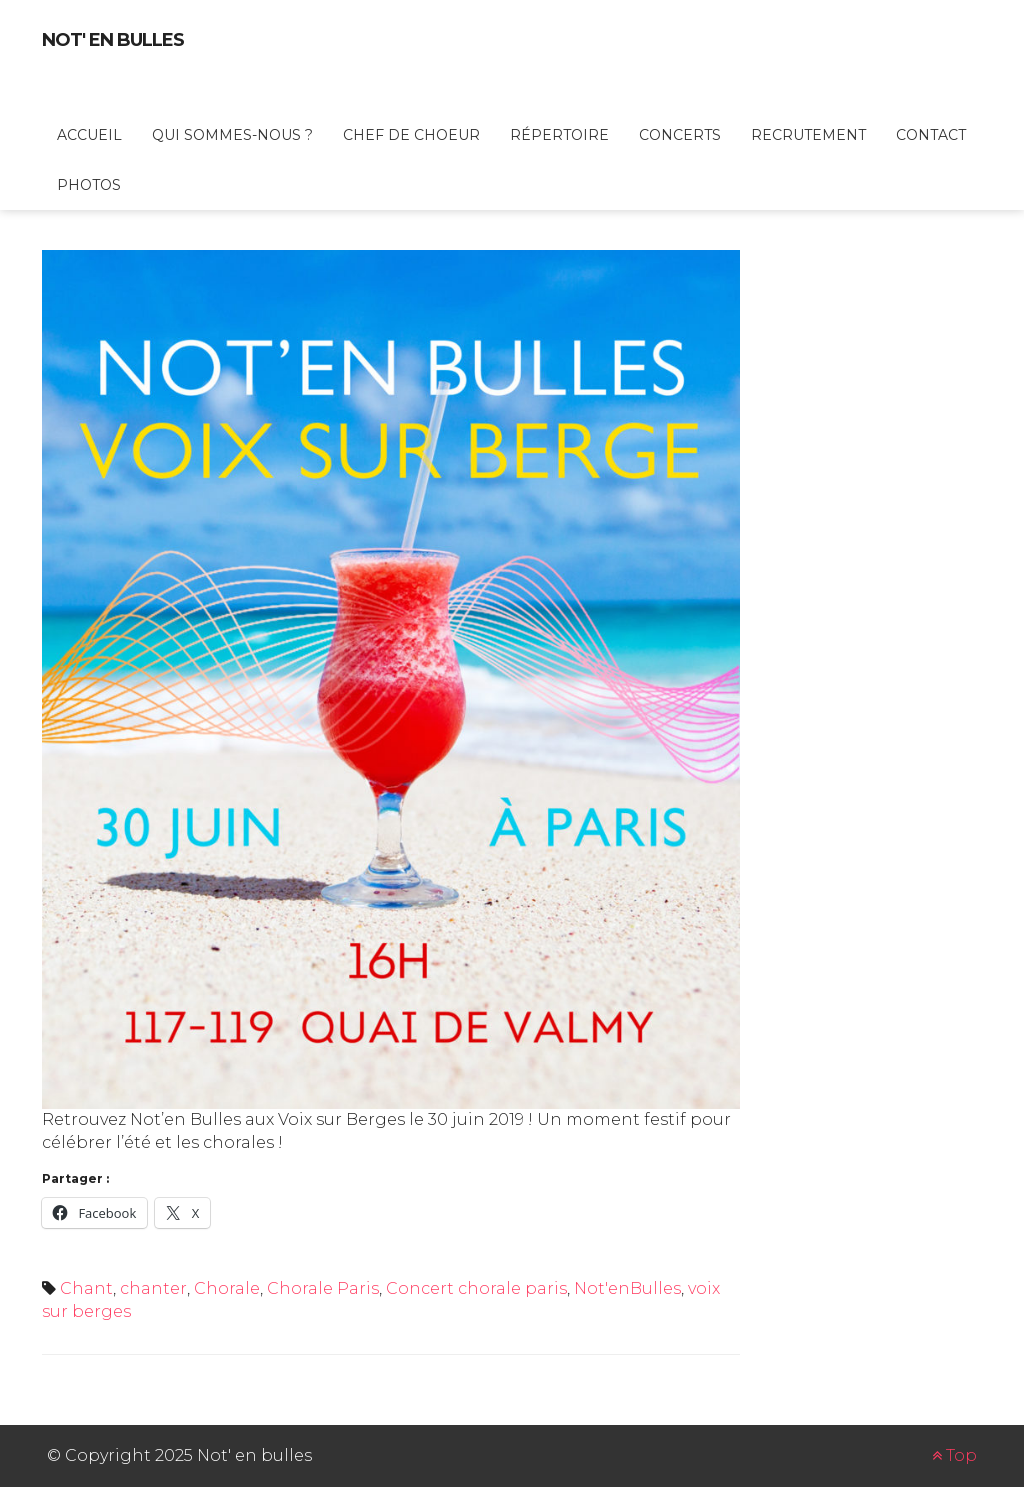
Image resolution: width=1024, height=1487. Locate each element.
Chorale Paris (323, 1288)
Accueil (89, 135)
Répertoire (559, 135)
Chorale (227, 1288)
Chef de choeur (411, 135)
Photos (89, 185)
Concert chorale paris (476, 1288)
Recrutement (808, 135)
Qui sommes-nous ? (232, 135)
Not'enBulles (627, 1288)
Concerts (680, 135)
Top (954, 1455)
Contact (931, 135)
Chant (86, 1288)
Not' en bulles (113, 40)
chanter (153, 1288)
